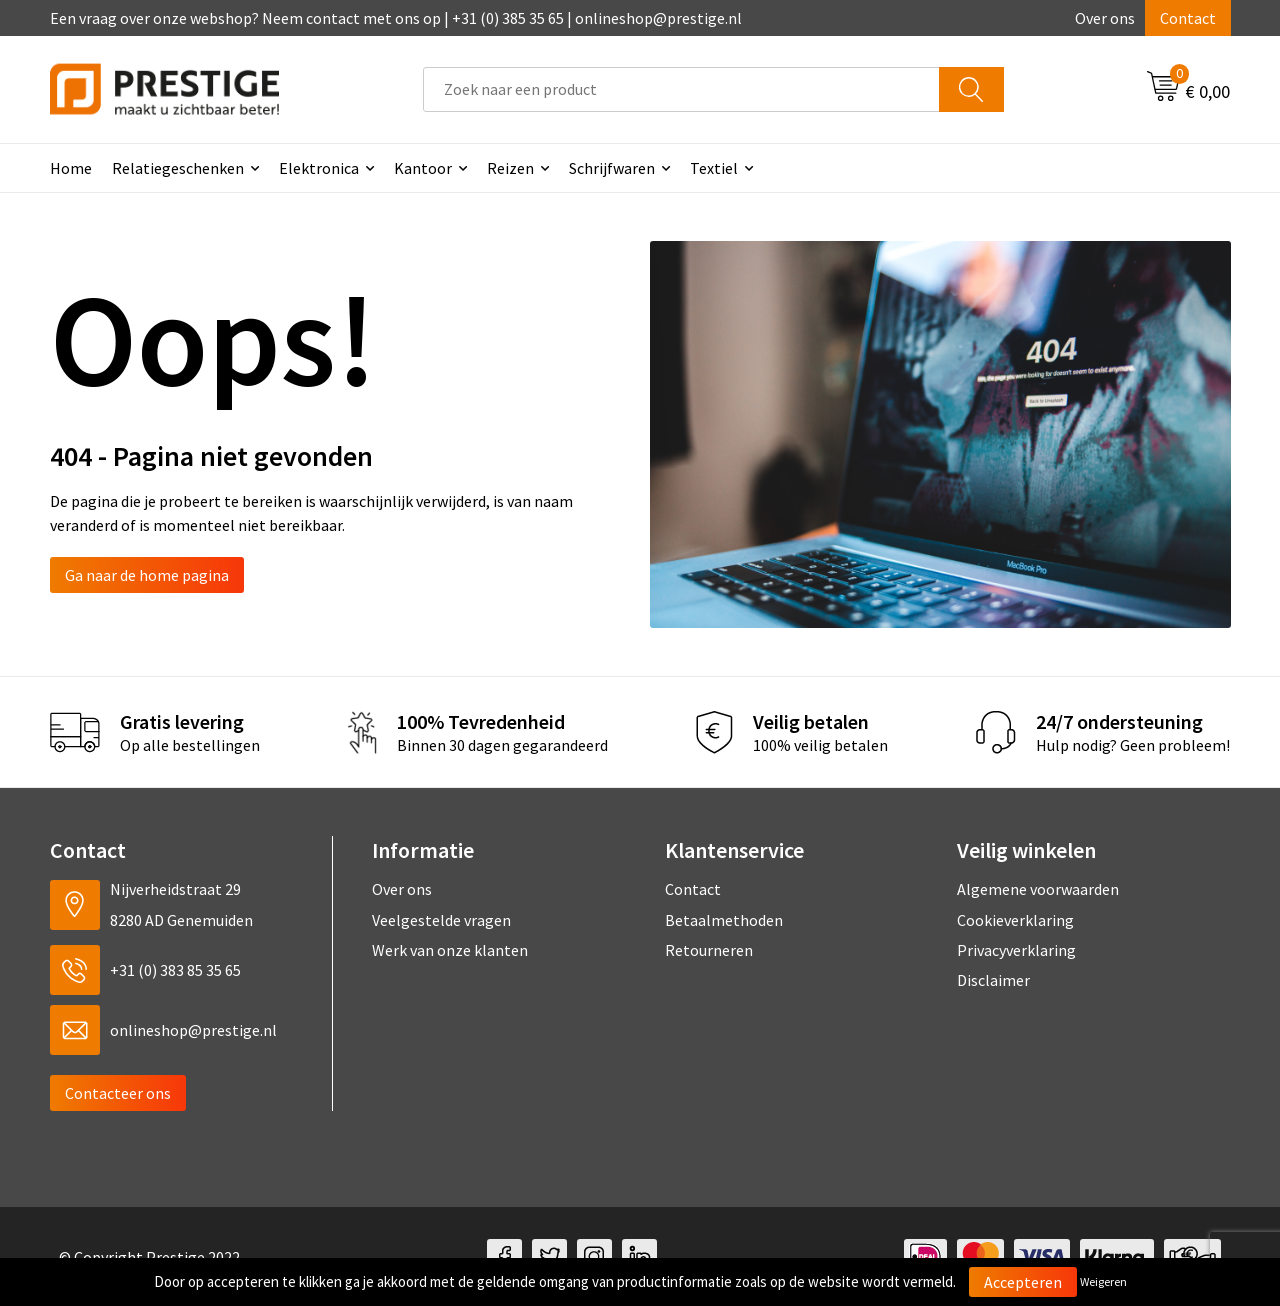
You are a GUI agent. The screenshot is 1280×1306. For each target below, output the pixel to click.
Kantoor (423, 168)
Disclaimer (993, 980)
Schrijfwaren (612, 168)
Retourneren (709, 950)
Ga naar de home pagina (147, 575)
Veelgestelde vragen (441, 920)
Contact (1188, 18)
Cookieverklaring (1015, 920)
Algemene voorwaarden (1038, 889)
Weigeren (1103, 1281)
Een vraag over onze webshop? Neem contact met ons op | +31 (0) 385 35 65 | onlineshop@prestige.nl (396, 18)
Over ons (1105, 18)
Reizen (510, 168)
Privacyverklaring (1016, 950)
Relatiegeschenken (178, 168)
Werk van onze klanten (450, 950)
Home (71, 168)
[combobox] (681, 89)
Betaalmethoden (724, 920)
